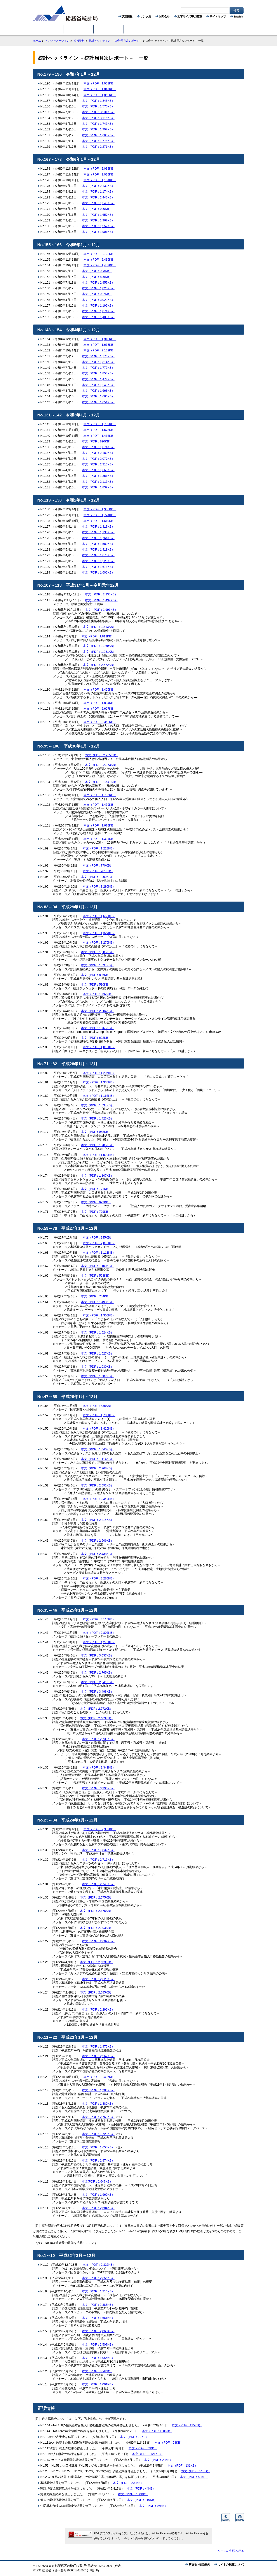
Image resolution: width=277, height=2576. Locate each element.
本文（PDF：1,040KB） (97, 1449)
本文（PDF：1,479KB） (98, 379)
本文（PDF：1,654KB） (98, 2147)
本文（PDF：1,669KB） (99, 916)
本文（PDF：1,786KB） (100, 795)
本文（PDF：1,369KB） (98, 470)
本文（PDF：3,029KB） (98, 300)
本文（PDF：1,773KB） (98, 356)
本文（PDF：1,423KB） (97, 1118)
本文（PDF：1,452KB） (100, 265)
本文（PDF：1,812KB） (98, 636)
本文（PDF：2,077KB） (98, 458)
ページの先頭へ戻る (230, 2551)
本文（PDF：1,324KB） (100, 839)
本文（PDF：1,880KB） (98, 2103)
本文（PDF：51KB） (195, 2471)
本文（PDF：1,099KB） (97, 877)
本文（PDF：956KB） (98, 994)
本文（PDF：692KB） (96, 1037)
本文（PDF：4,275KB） (99, 1642)
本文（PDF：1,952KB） (98, 226)
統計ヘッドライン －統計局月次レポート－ (115, 40)
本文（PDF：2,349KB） (99, 1498)
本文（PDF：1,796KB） (99, 1415)
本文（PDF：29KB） (158, 2460)
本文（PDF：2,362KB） (100, 722)
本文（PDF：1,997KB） (98, 129)
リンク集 (145, 16)
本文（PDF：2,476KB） (96, 1911)
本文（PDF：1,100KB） (97, 1266)
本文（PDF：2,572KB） (96, 1708)
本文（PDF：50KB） (194, 2477)
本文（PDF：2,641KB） (97, 1682)
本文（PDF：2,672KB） (99, 665)
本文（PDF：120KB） (157, 2431)
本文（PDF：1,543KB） (98, 203)
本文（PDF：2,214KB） (97, 1519)
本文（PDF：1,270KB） (99, 942)
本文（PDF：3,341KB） (99, 1767)
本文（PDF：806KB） (96, 975)
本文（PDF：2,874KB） (98, 2160)
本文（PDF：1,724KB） (100, 515)
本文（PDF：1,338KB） (99, 1082)
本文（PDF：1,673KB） (98, 567)
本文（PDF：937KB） (97, 294)
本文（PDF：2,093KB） (96, 1928)
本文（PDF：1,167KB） (99, 1095)
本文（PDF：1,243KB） (98, 385)
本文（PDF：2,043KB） (99, 1243)
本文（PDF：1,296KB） (99, 1073)
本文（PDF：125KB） (187, 2425)
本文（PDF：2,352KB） (100, 1829)
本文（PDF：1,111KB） (99, 1252)
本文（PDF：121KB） (147, 2454)
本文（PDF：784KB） (96, 1296)
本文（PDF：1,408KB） (98, 317)
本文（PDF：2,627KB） (100, 708)
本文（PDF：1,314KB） (98, 362)
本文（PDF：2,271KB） (98, 146)
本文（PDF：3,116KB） (98, 118)
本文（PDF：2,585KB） (96, 1992)
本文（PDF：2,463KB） (96, 1718)
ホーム (37, 40)
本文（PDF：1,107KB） (97, 1175)
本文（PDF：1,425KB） (100, 689)
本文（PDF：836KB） (98, 1405)
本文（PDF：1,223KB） (98, 561)
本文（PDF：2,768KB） (97, 1468)
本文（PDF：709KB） (96, 1211)
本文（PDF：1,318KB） (98, 526)
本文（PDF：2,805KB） (99, 1632)
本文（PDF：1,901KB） (98, 231)
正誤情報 (46, 2408)
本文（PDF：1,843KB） (98, 100)
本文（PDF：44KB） (141, 2488)
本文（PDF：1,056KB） (98, 2358)
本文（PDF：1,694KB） (97, 965)
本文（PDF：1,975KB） (98, 2046)
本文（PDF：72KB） (134, 2437)
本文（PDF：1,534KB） (97, 1105)
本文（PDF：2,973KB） (101, 765)
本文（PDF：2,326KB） (99, 2264)
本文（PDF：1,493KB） (97, 1302)
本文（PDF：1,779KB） (98, 367)
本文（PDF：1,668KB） (98, 135)
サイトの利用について (231, 2564)
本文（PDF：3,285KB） (99, 1578)
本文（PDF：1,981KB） (99, 651)
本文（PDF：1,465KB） (100, 435)
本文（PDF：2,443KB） (98, 197)
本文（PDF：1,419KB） (98, 549)
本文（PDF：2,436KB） (100, 2077)
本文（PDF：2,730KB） (98, 1739)
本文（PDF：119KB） (142, 2500)
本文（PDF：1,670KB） (98, 555)
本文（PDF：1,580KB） (98, 544)
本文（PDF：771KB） (96, 1189)
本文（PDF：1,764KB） (98, 538)
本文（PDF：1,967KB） (98, 220)
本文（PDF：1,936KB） (100, 509)
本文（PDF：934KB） (97, 2371)
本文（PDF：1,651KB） (98, 402)
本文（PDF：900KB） (97, 209)
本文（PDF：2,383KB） (98, 2304)
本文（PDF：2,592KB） (97, 1485)
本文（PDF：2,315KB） (98, 464)
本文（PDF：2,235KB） (101, 594)
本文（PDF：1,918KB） (100, 339)
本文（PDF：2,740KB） (98, 1884)
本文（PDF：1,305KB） (99, 1315)
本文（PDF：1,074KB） (98, 447)
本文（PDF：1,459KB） (100, 804)
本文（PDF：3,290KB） (98, 1788)
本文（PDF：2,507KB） (98, 2344)
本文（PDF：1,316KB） (98, 2291)
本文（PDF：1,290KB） (99, 886)
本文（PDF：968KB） (96, 1132)
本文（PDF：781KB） (98, 871)
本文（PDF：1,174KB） (98, 191)
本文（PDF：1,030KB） (97, 1366)
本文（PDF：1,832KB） (98, 1850)
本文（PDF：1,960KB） (98, 2194)
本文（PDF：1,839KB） (98, 487)
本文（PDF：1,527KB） (97, 1353)
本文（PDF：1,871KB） (98, 311)
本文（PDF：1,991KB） (101, 609)
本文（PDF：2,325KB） (98, 1979)
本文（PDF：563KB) (95, 1275)
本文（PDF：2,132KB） (98, 186)
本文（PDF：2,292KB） (98, 2009)
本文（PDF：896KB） (97, 277)
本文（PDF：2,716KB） (98, 1859)
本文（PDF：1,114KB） (97, 1459)
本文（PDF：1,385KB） (97, 952)
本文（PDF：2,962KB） (98, 2056)
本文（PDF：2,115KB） (98, 481)
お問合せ (164, 16)
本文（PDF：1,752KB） (100, 424)
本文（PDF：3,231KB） (98, 112)
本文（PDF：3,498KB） (97, 1691)
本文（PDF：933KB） (97, 271)
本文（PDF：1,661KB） (98, 2318)
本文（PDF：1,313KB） (99, 626)
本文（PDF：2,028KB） (100, 174)
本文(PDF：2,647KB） (97, 2181)
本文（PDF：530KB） (96, 984)
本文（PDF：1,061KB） (98, 2384)
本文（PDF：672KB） (96, 1202)
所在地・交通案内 (199, 2564)
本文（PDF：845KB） (98, 1237)
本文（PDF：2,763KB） (98, 2117)
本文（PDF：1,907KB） (97, 1376)
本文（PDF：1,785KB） (97, 1145)
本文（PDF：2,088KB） (100, 168)
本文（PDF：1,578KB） (100, 430)
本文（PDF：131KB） (182, 2465)
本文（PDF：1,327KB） (99, 933)
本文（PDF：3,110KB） (99, 1619)
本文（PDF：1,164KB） (100, 180)
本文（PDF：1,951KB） (100, 83)
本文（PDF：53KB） (169, 2442)
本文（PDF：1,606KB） (98, 572)
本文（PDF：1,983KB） (98, 2090)
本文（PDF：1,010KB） (99, 1047)
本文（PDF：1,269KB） (99, 646)
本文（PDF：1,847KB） (100, 89)
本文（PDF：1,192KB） (98, 305)
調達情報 (127, 16)
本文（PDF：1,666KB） (98, 396)
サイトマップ (217, 16)
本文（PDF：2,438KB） (97, 1554)
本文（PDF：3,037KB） (97, 1655)
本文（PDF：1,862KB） (100, 95)
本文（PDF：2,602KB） (98, 1941)
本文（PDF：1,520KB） (99, 1154)
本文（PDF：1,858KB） (98, 373)
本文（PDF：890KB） (97, 441)
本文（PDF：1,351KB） (98, 475)
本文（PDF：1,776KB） (98, 141)
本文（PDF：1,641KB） (101, 782)
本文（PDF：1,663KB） (98, 390)
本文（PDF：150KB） (133, 2494)
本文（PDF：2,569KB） (96, 1962)
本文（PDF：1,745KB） (98, 123)
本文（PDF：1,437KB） (101, 600)
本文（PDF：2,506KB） (97, 1540)
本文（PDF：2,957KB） (98, 282)
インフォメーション (57, 40)
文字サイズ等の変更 (189, 16)
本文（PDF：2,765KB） (97, 1672)
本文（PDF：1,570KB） (98, 106)
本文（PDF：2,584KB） (98, 2208)
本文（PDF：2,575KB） (96, 1897)
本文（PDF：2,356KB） (98, 2278)
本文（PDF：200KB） (128, 2483)
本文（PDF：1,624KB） (97, 1332)
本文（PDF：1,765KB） (97, 1028)
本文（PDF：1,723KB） (98, 2134)
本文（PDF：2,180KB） (98, 452)
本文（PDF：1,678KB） (100, 825)
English (238, 16)
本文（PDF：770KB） (98, 865)
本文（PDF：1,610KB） (100, 521)
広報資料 (79, 40)
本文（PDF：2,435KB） (100, 259)
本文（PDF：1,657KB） (98, 214)
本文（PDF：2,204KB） (97, 1011)
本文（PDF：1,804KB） (100, 703)
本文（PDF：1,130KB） (98, 532)
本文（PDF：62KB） (143, 2448)
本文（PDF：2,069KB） (98, 2331)
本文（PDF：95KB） (153, 2506)
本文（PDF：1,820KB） (98, 288)
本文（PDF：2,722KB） (100, 254)
